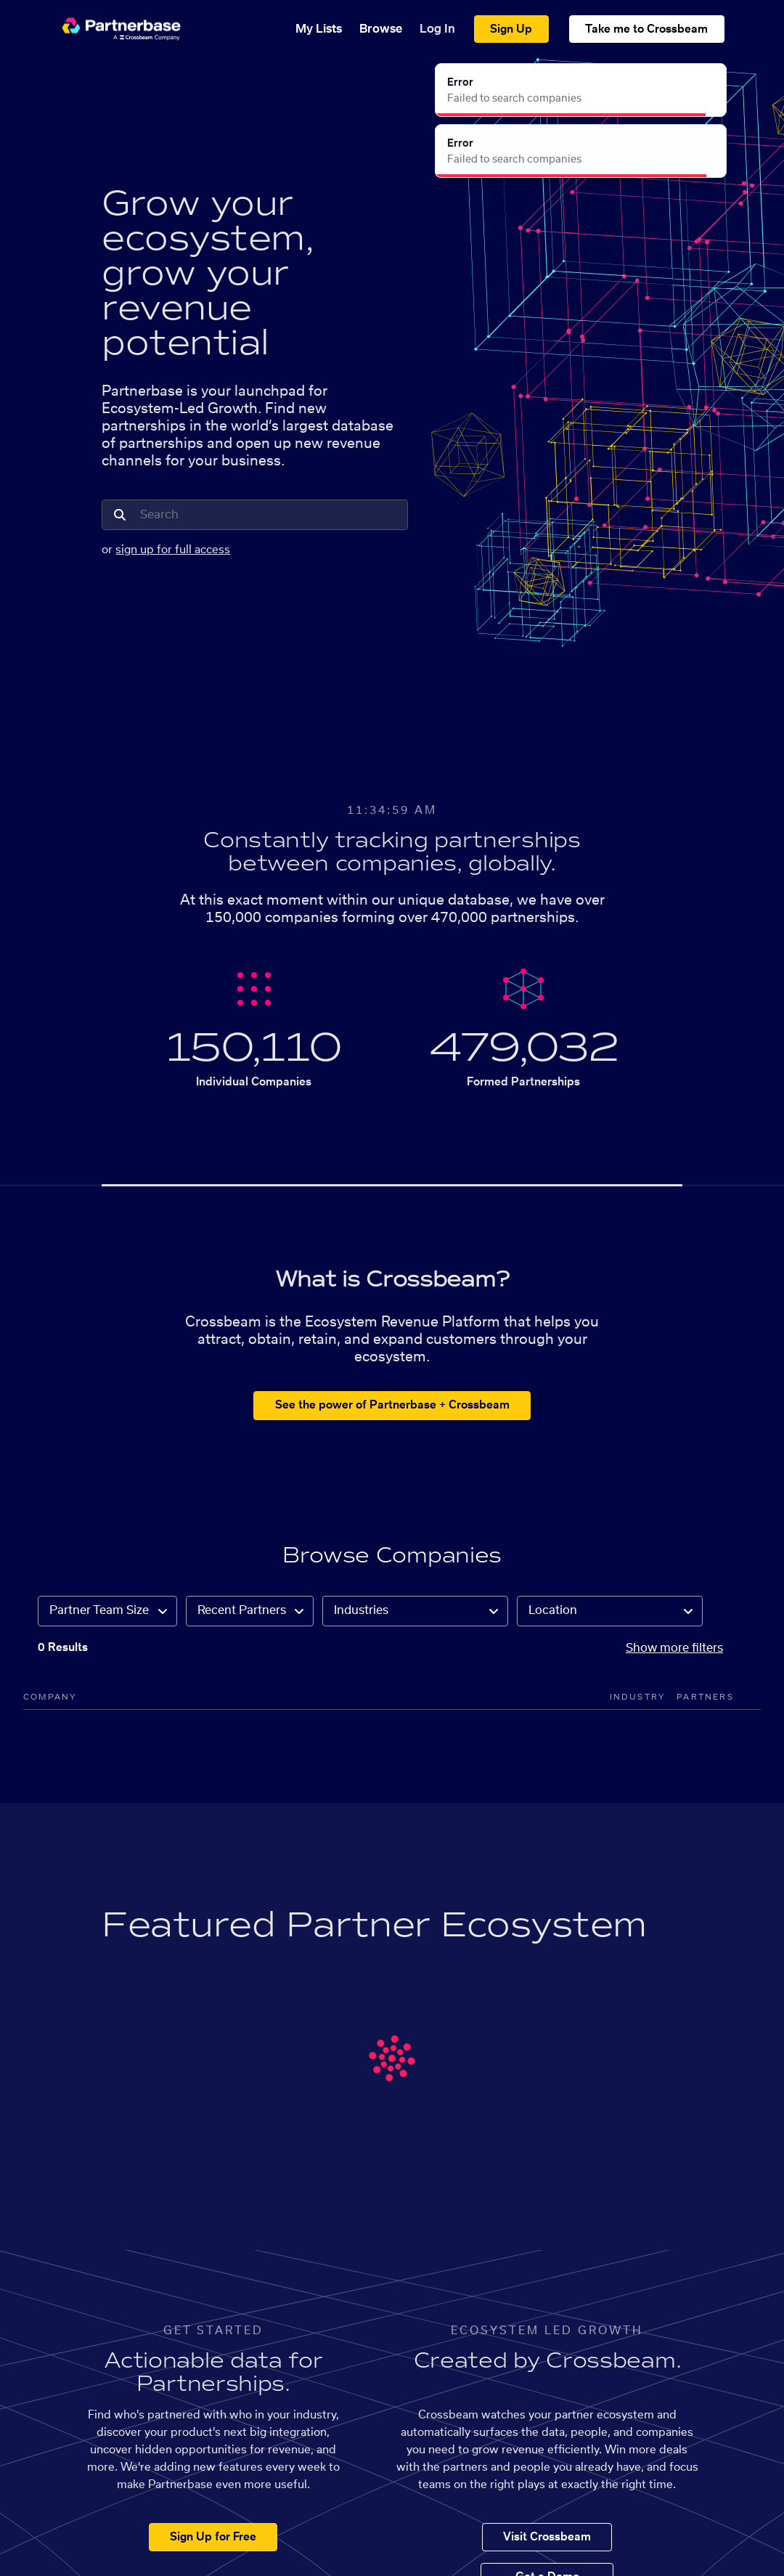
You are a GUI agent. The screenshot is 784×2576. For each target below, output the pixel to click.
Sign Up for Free (213, 2537)
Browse (380, 29)
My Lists (318, 29)
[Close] (707, 83)
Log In (437, 29)
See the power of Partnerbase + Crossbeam (392, 1405)
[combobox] (269, 514)
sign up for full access (172, 550)
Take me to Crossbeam (646, 29)
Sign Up (511, 29)
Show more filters (674, 1648)
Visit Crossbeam (547, 2537)
